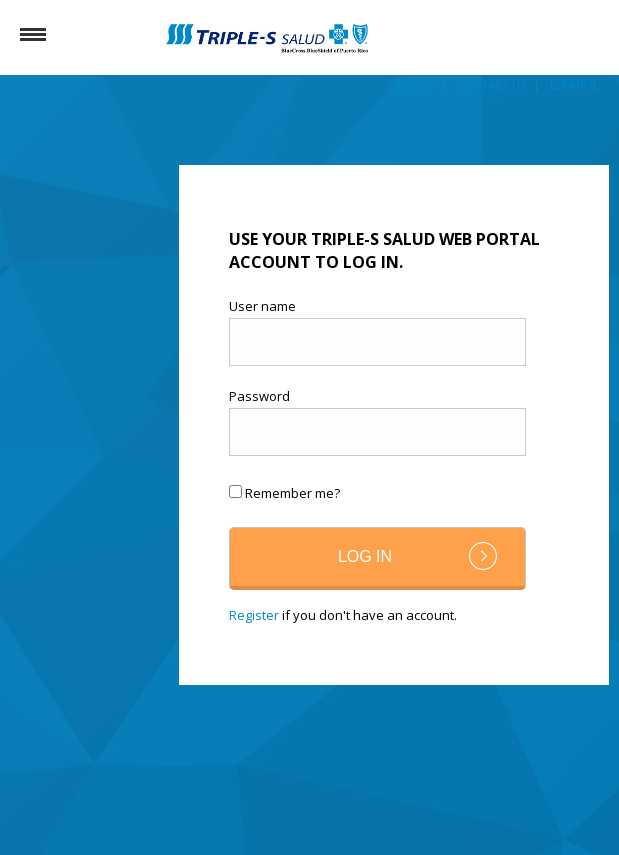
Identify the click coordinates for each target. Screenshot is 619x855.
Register (254, 615)
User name (262, 306)
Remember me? (292, 493)
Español (574, 84)
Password (259, 396)
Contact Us (491, 84)
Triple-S (410, 84)
